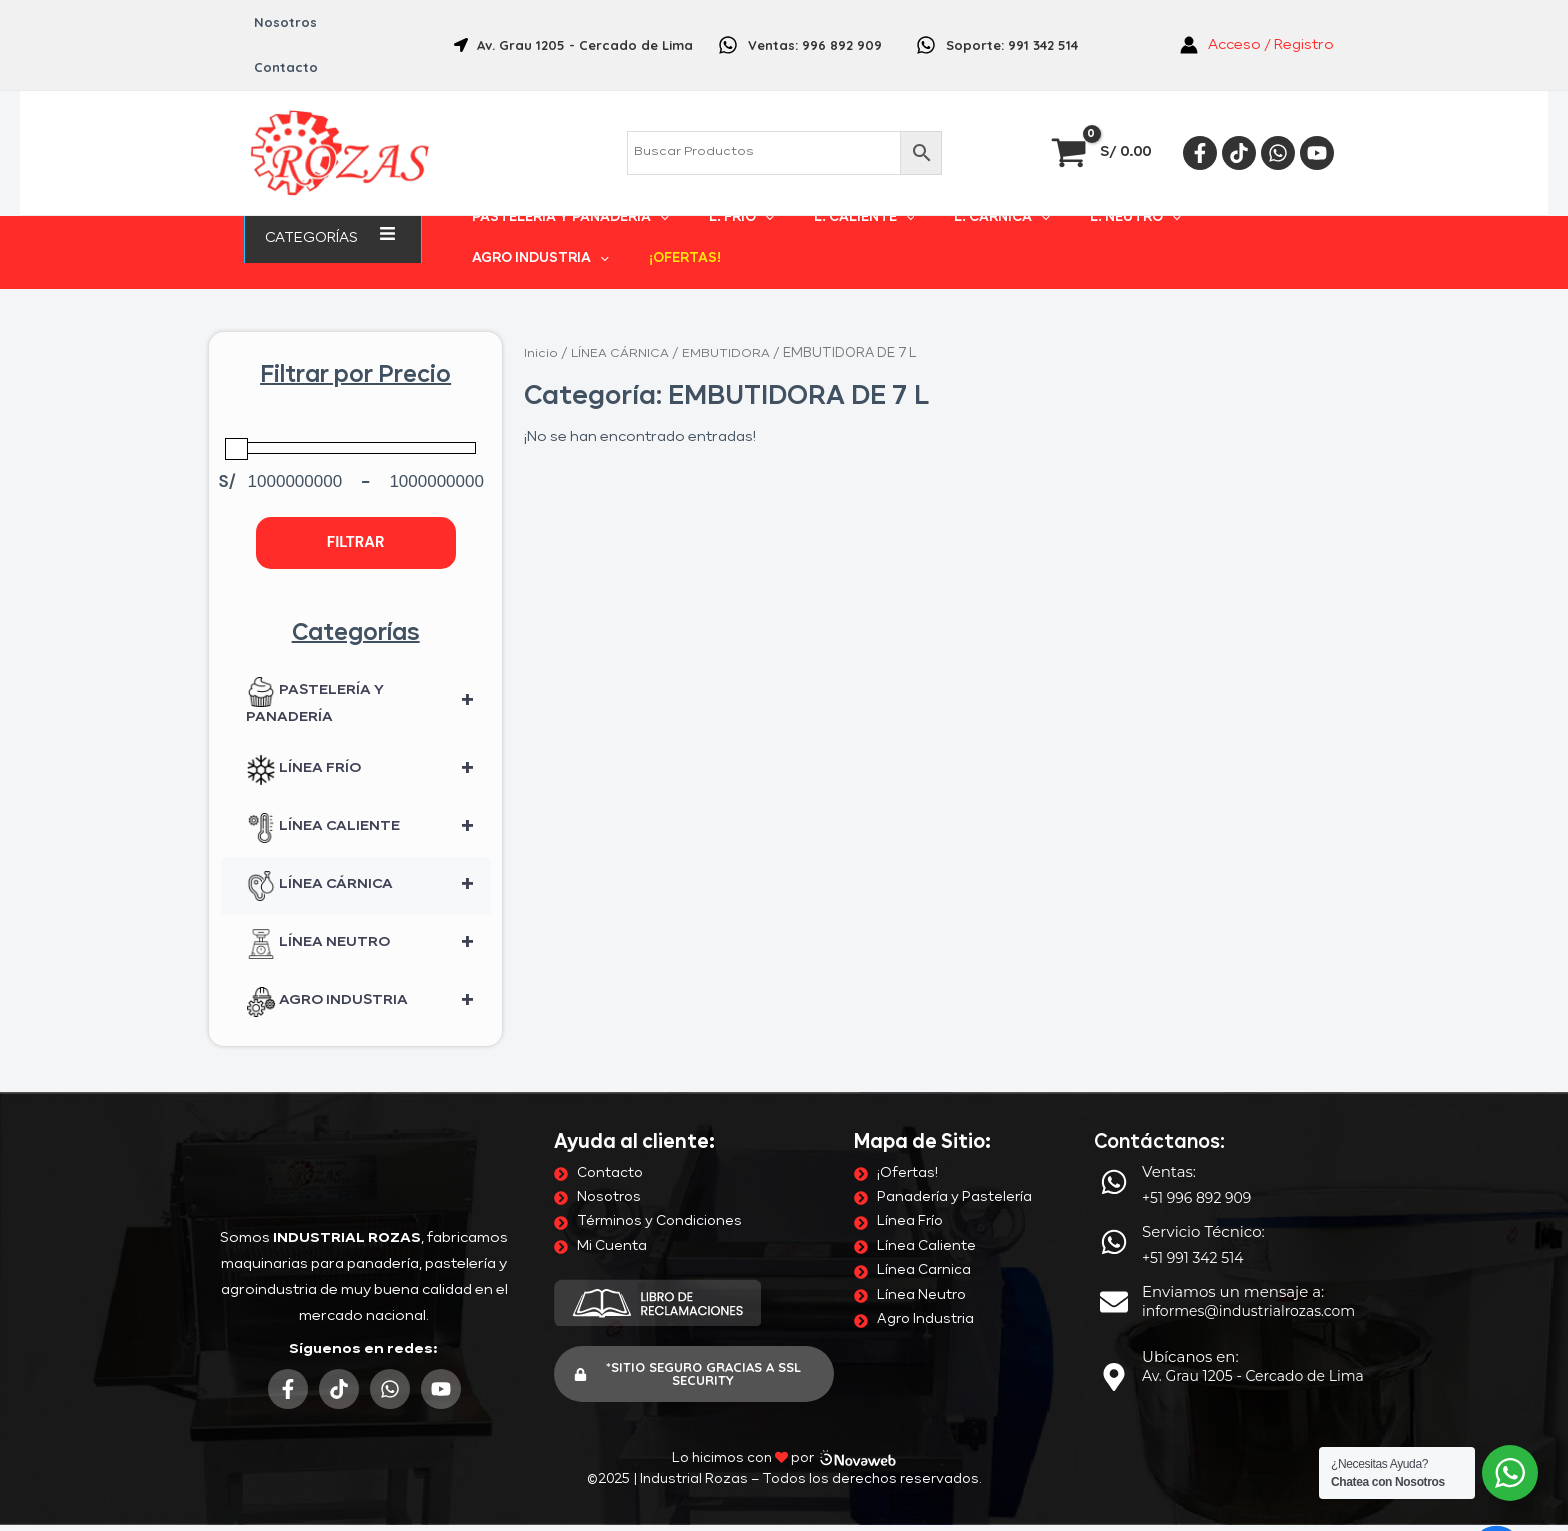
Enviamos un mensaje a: (1233, 1246)
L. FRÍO (717, 193)
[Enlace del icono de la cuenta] (1257, 23)
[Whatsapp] (1278, 108)
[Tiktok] (1239, 108)
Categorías (333, 192)
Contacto (368, 22)
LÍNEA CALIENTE (368, 783)
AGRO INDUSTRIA (1169, 193)
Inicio (541, 308)
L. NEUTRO (1039, 193)
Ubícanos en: (1190, 1311)
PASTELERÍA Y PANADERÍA (570, 193)
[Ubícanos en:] (1114, 1332)
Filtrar (356, 497)
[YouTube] (1317, 108)
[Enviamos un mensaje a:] (1114, 1257)
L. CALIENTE (816, 193)
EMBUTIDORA (730, 308)
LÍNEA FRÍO (368, 725)
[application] (366, 192)
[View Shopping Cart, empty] (1103, 107)
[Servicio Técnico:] (1114, 1197)
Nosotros (278, 22)
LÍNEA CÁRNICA (368, 841)
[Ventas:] (1114, 1137)
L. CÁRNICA (931, 193)
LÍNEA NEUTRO (368, 899)
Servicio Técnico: (1203, 1186)
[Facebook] (1200, 108)
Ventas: (1169, 1126)
